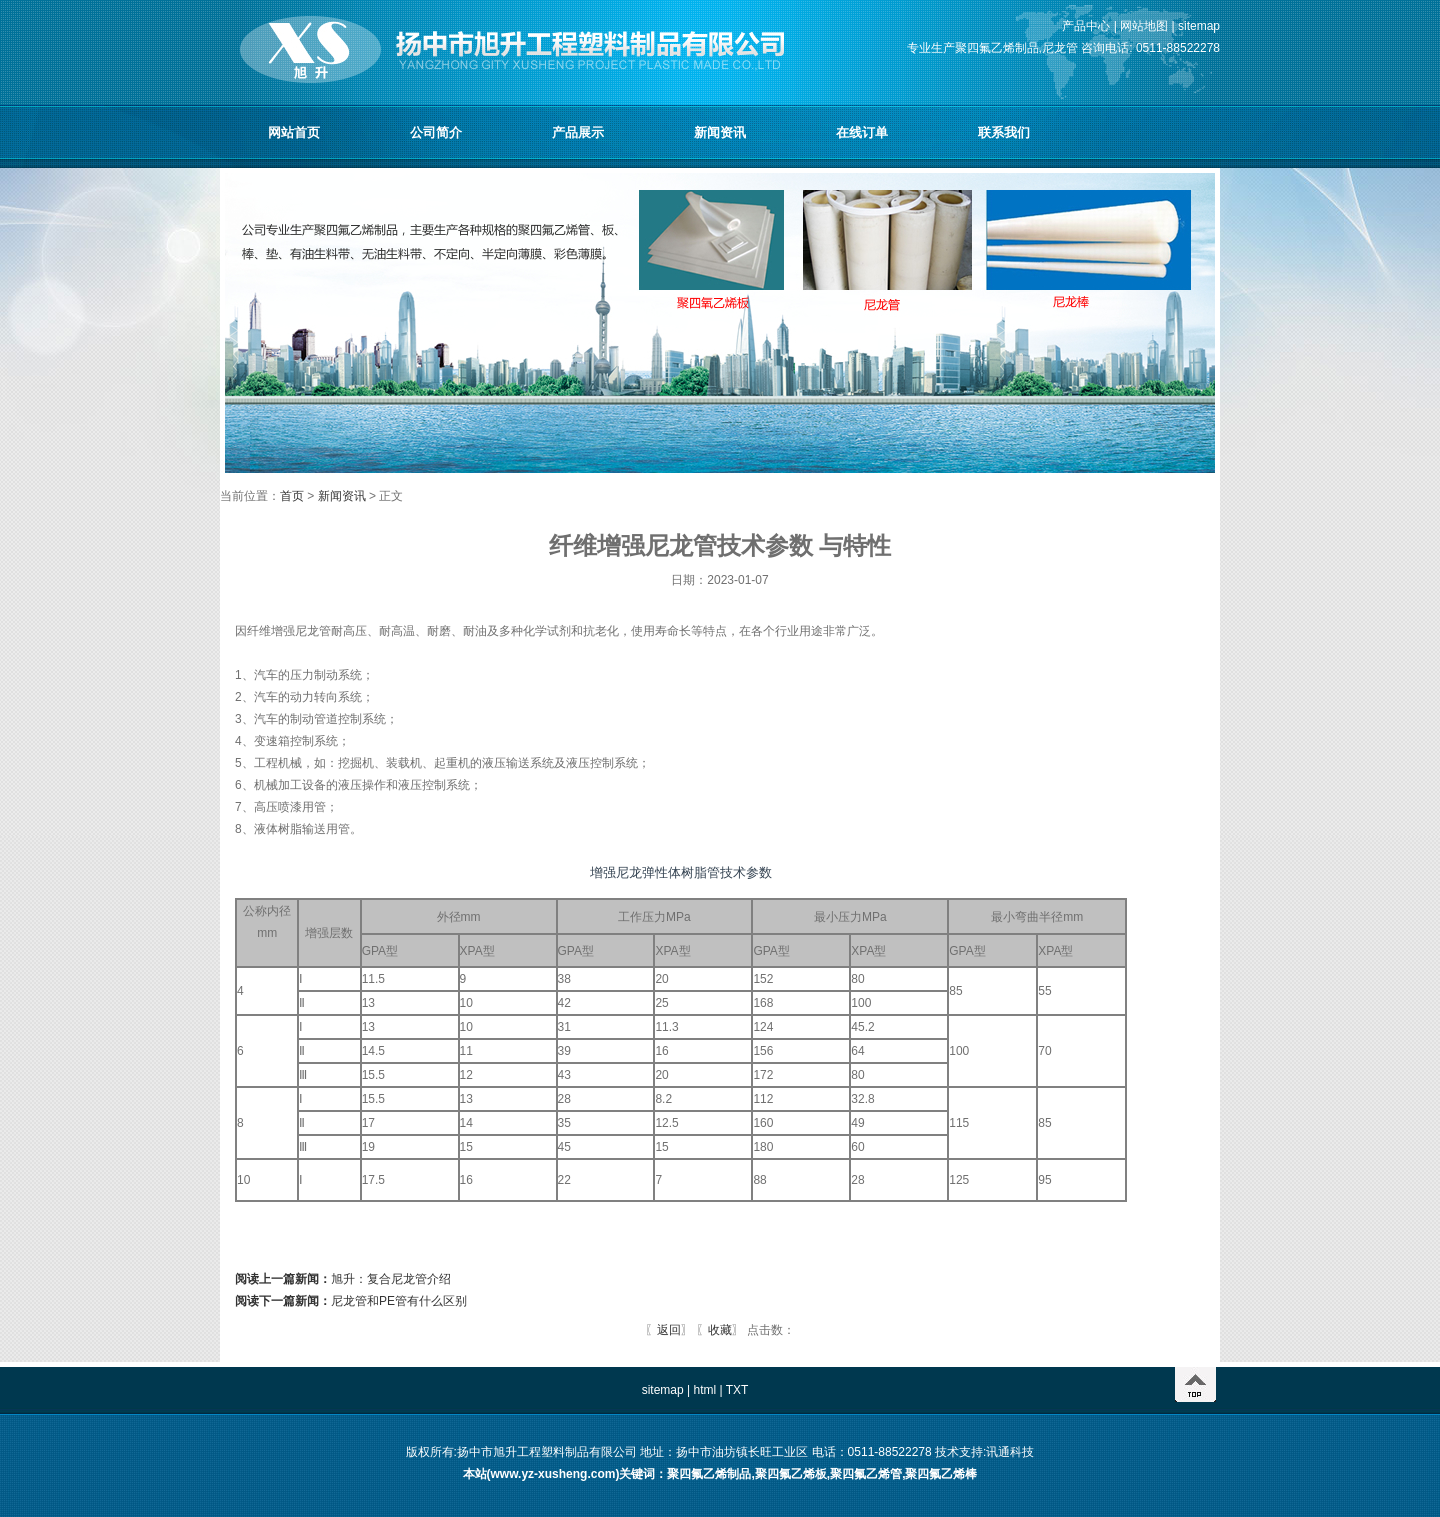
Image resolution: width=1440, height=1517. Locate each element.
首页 (293, 496)
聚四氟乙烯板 (791, 1474)
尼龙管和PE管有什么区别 (351, 1301)
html (704, 1390)
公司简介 (436, 132)
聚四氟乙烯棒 (941, 1474)
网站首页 (294, 132)
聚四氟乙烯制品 (709, 1474)
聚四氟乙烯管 (866, 1474)
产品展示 (578, 132)
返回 (669, 1330)
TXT (737, 1390)
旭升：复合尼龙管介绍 (343, 1279)
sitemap (1199, 26)
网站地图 (1144, 26)
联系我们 (1004, 132)
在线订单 (862, 132)
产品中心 (1086, 26)
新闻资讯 (720, 132)
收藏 (720, 1330)
